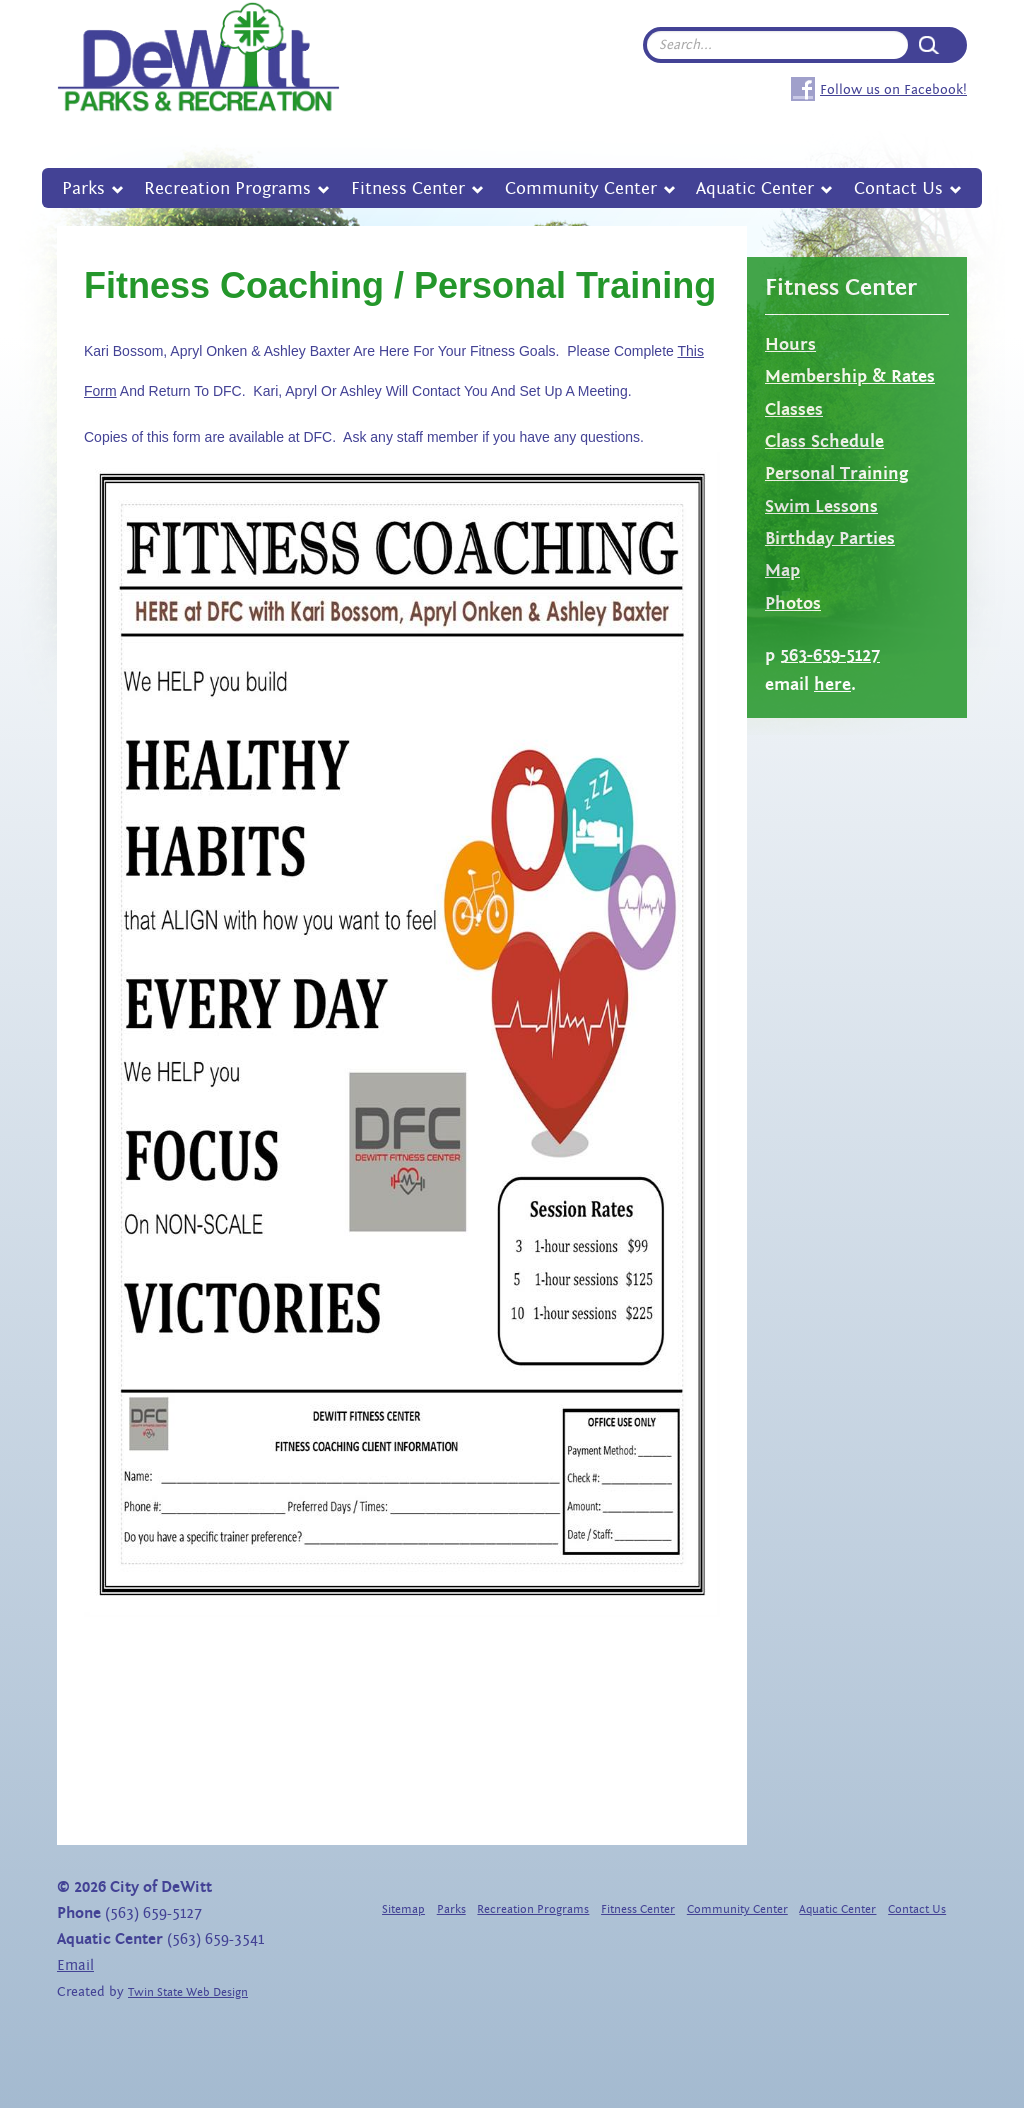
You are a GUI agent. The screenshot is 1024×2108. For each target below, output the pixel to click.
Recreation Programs (227, 188)
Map (782, 570)
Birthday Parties (830, 538)
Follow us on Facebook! (893, 89)
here (832, 684)
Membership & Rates (850, 376)
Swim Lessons (821, 506)
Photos (793, 603)
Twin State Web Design (188, 1992)
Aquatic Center (755, 188)
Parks (83, 188)
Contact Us (898, 188)
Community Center (581, 188)
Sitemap (403, 1909)
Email (75, 1965)
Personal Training (836, 473)
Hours (790, 344)
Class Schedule (824, 441)
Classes (794, 409)
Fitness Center (408, 188)
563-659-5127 (830, 655)
